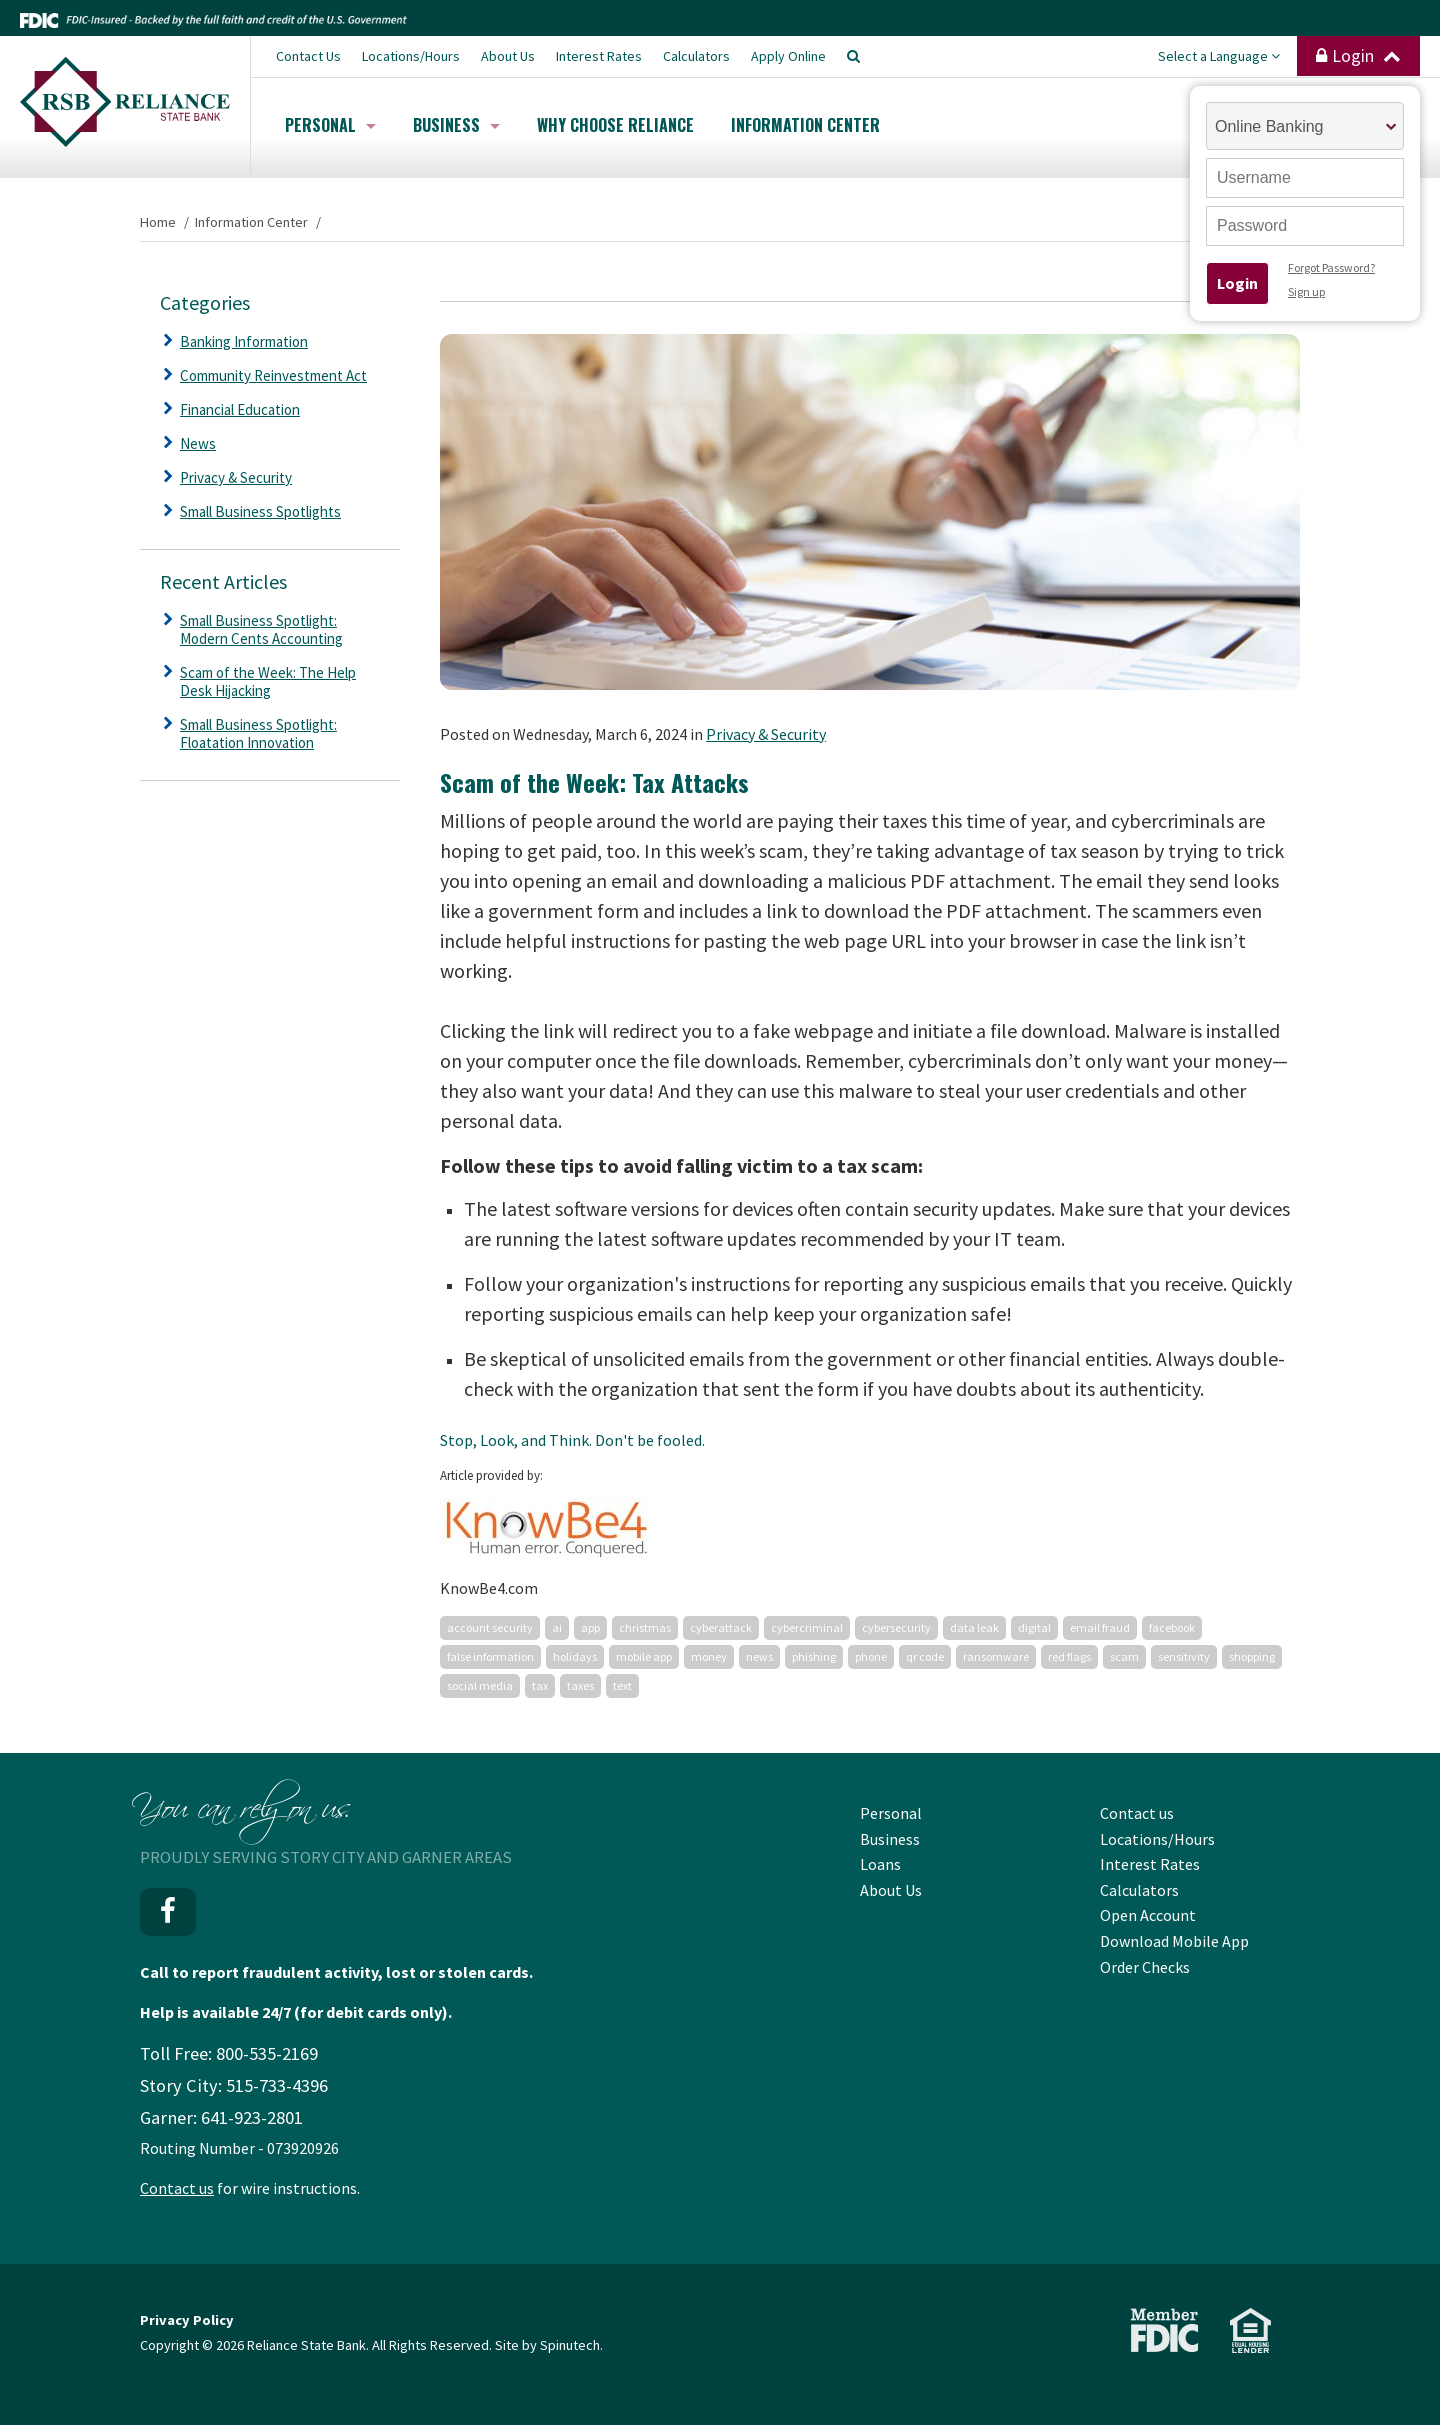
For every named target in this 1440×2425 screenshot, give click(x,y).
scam (1124, 1656)
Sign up (1306, 291)
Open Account (1148, 1915)
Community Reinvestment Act (273, 375)
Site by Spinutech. (549, 2345)
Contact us (177, 2188)
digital (1034, 1627)
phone (871, 1656)
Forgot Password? (1331, 267)
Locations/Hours (411, 56)
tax (540, 1685)
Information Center (805, 125)
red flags (1069, 1656)
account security (490, 1627)
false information (490, 1656)
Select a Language (1219, 56)
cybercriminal (807, 1627)
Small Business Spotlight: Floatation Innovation (258, 733)
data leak (974, 1627)
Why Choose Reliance (615, 125)
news (759, 1656)
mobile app (644, 1656)
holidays (575, 1656)
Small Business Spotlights (260, 511)
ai (557, 1627)
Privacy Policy (187, 2320)
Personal (330, 125)
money (709, 1656)
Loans (880, 1864)
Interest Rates (599, 56)
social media (480, 1685)
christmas (645, 1627)
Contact (308, 56)
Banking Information (244, 341)
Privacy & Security (766, 734)
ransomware (996, 1656)
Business (456, 125)
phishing (814, 1656)
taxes (580, 1685)
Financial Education (240, 409)
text (622, 1685)
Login (1358, 56)
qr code (925, 1656)
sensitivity (1184, 1656)
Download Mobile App (1174, 1941)
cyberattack (721, 1627)
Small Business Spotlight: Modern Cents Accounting (261, 629)
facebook (1172, 1627)
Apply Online (788, 56)
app (590, 1627)
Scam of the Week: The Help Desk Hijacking (268, 681)
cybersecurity (896, 1627)
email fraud (1100, 1627)
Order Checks (1145, 1967)
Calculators (696, 56)
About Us (508, 56)
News (198, 443)
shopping (1252, 1656)
